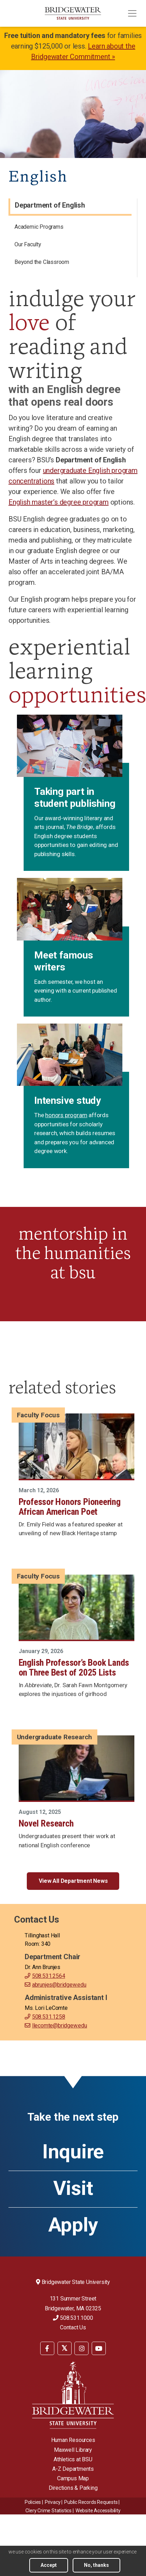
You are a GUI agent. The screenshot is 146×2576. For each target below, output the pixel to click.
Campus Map (73, 2478)
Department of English (50, 205)
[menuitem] (71, 228)
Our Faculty (27, 244)
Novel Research (46, 1823)
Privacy (53, 2502)
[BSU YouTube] (99, 2348)
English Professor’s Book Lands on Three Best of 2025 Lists (74, 1667)
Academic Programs (38, 226)
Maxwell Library (73, 2450)
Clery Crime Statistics (48, 2510)
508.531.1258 (48, 2016)
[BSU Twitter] (64, 2348)
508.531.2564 (48, 1976)
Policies (33, 2502)
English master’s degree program (58, 502)
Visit (73, 2188)
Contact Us (73, 2327)
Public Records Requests (90, 2502)
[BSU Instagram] (81, 2348)
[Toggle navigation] (132, 13)
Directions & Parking (73, 2488)
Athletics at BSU (73, 2459)
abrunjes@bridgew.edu (59, 1984)
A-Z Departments (73, 2469)
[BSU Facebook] (47, 2348)
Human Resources (73, 2440)
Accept (49, 2565)
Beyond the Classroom (41, 262)
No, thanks (96, 2565)
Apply (73, 2224)
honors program (66, 1115)
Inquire (73, 2151)
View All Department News (73, 1881)
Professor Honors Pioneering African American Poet (70, 1506)
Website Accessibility (98, 2510)
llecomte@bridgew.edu (59, 2025)
